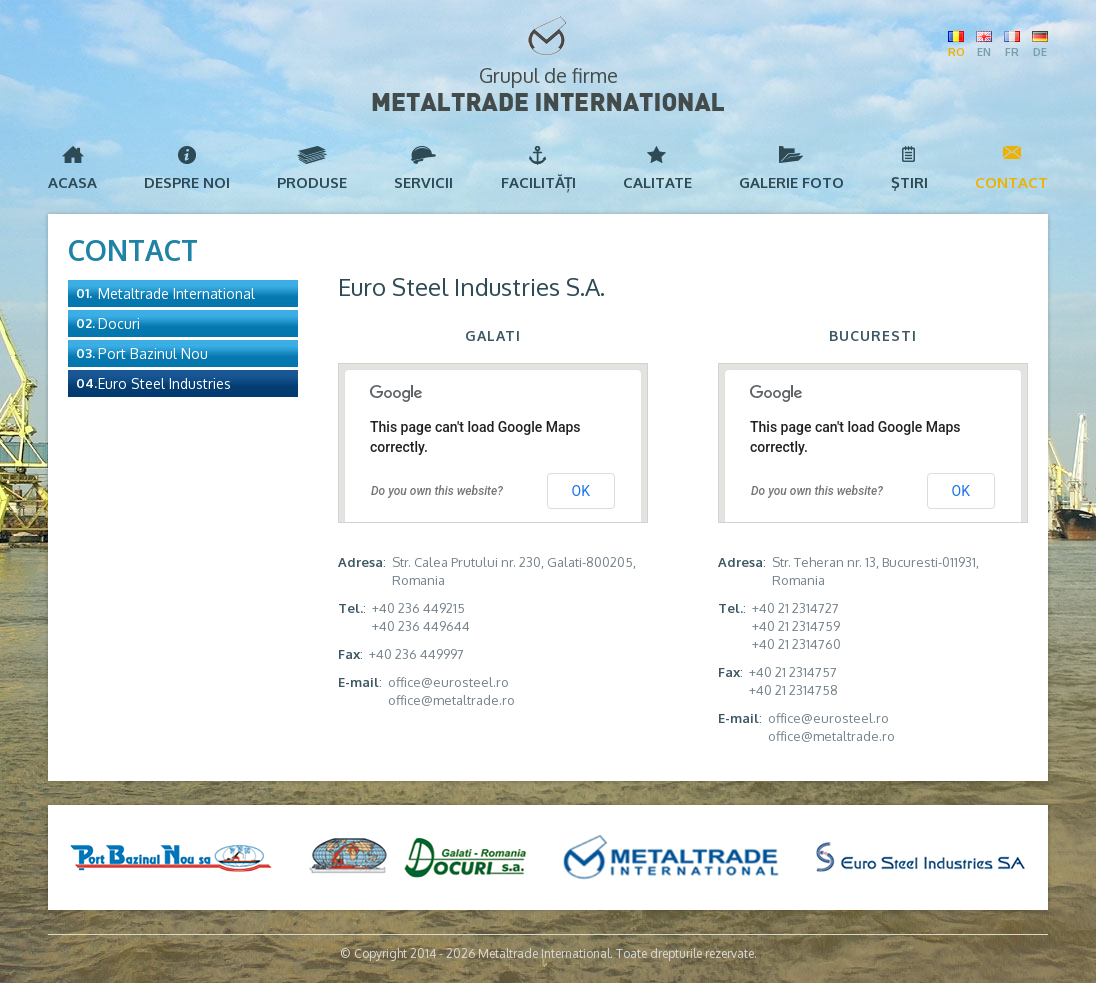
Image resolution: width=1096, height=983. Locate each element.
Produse (312, 182)
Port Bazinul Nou (153, 353)
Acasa (72, 182)
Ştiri (909, 182)
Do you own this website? (437, 491)
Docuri (119, 323)
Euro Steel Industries (164, 383)
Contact (1011, 182)
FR (1012, 52)
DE (1040, 52)
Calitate (657, 182)
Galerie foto (791, 182)
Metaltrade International (176, 293)
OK (581, 491)
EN (984, 52)
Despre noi (187, 182)
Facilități (538, 182)
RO (956, 52)
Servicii (423, 182)
